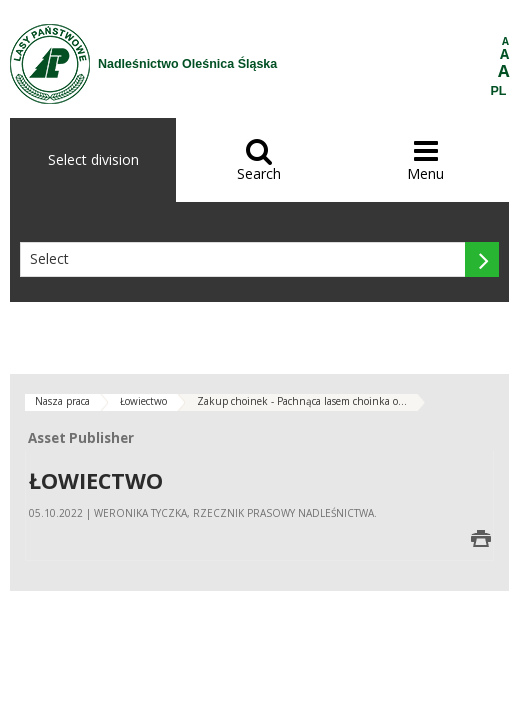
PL (499, 91)
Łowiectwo (143, 401)
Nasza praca (62, 401)
